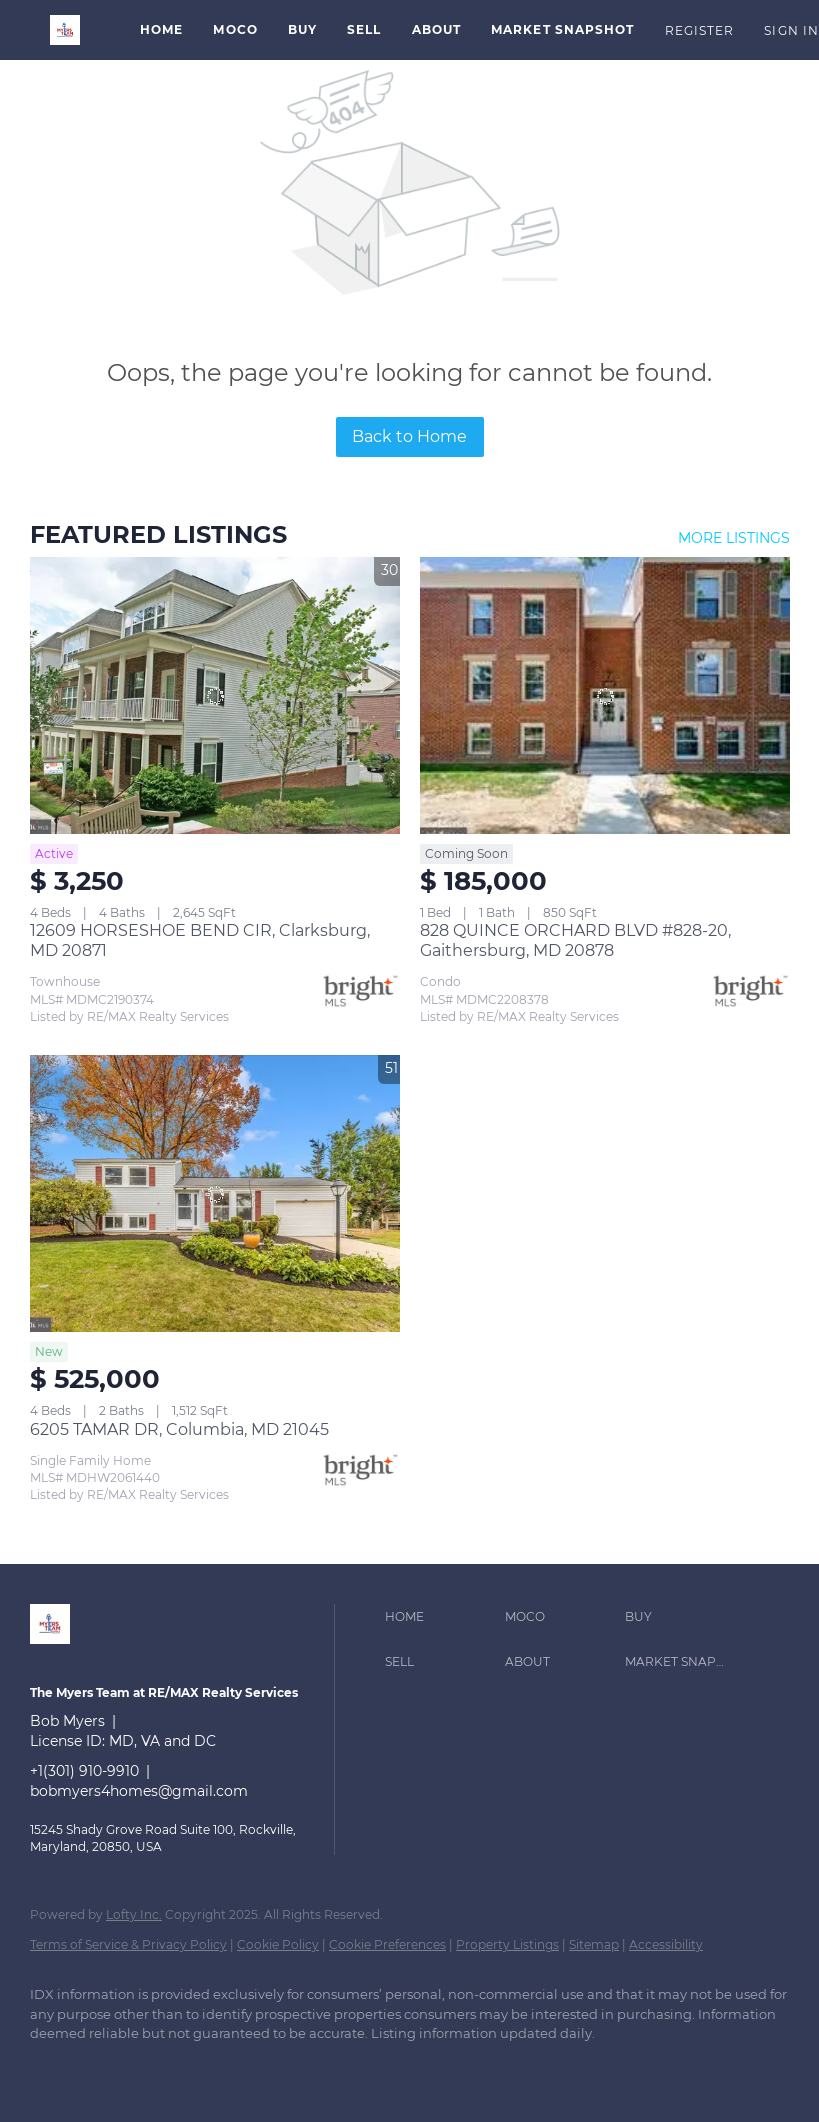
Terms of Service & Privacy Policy (128, 1944)
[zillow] (112, 2068)
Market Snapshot (563, 29)
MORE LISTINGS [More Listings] (734, 538)
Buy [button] (302, 29)
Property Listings (507, 1944)
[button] (65, 30)
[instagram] (170, 2068)
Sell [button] (364, 29)
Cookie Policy (278, 1944)
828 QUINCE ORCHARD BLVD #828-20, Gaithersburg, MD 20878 (575, 940)
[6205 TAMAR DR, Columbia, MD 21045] (215, 1194)
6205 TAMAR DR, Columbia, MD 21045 (179, 1429)
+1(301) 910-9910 (84, 1771)
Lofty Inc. (134, 1914)
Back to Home (409, 436)
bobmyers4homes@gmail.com (139, 1791)
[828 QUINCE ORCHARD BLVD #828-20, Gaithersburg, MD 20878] (605, 696)
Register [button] (700, 30)
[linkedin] (54, 2068)
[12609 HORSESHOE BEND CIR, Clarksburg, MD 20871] (215, 696)
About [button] (437, 29)
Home (161, 29)
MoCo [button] (235, 29)
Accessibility (666, 1944)
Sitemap (594, 1944)
